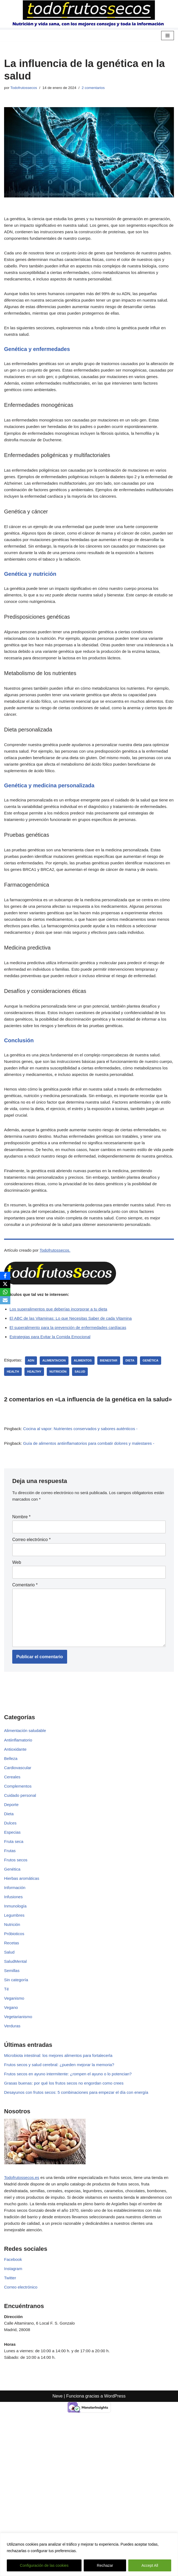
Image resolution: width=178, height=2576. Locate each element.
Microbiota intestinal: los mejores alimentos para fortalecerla (62, 2176)
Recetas (12, 2059)
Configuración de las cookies (44, 2565)
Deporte (12, 1915)
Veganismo (15, 2117)
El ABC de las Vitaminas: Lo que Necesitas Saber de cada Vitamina (75, 1417)
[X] (5, 1284)
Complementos (18, 1895)
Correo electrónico (31, 1642)
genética (157, 1460)
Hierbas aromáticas (23, 1992)
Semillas (12, 2088)
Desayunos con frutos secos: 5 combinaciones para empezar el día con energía (81, 2215)
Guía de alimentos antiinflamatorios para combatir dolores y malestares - (94, 1544)
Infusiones (14, 2011)
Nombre (21, 1618)
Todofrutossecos (25, 88)
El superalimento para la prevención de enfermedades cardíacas (72, 1426)
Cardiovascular (18, 1876)
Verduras (12, 2146)
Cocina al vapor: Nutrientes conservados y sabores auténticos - (85, 1529)
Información (15, 2001)
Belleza (11, 1866)
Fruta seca (14, 1953)
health (13, 1472)
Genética (12, 1982)
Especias (13, 1944)
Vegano (11, 2127)
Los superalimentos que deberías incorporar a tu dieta (62, 1407)
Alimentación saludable (26, 1837)
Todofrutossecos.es (23, 2301)
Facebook (13, 2386)
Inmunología (16, 2021)
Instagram (13, 2396)
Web (16, 1665)
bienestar (113, 1460)
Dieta (9, 1924)
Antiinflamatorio (19, 1847)
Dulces (10, 1934)
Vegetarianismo (19, 2137)
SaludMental (16, 2079)
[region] (89, 2554)
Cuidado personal (21, 1905)
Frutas (10, 1963)
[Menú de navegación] (167, 35)
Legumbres (15, 2030)
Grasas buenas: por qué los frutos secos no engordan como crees (68, 2205)
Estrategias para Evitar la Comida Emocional (53, 1436)
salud (83, 1472)
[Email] (5, 1300)
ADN (32, 1460)
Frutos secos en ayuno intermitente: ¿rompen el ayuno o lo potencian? (72, 2196)
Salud (9, 2069)
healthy (35, 1472)
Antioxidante (16, 1857)
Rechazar (105, 2565)
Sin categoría (17, 2098)
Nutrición (12, 2040)
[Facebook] (5, 1276)
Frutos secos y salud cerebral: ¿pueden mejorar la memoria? (62, 2186)
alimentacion (56, 1460)
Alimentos (86, 1460)
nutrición (60, 1472)
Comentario (25, 1688)
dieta (135, 1460)
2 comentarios (98, 88)
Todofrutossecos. (58, 1347)
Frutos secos (16, 1972)
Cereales (12, 1886)
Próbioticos (15, 2050)
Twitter (10, 2406)
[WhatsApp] (5, 1292)
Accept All (149, 2565)
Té (6, 2108)
